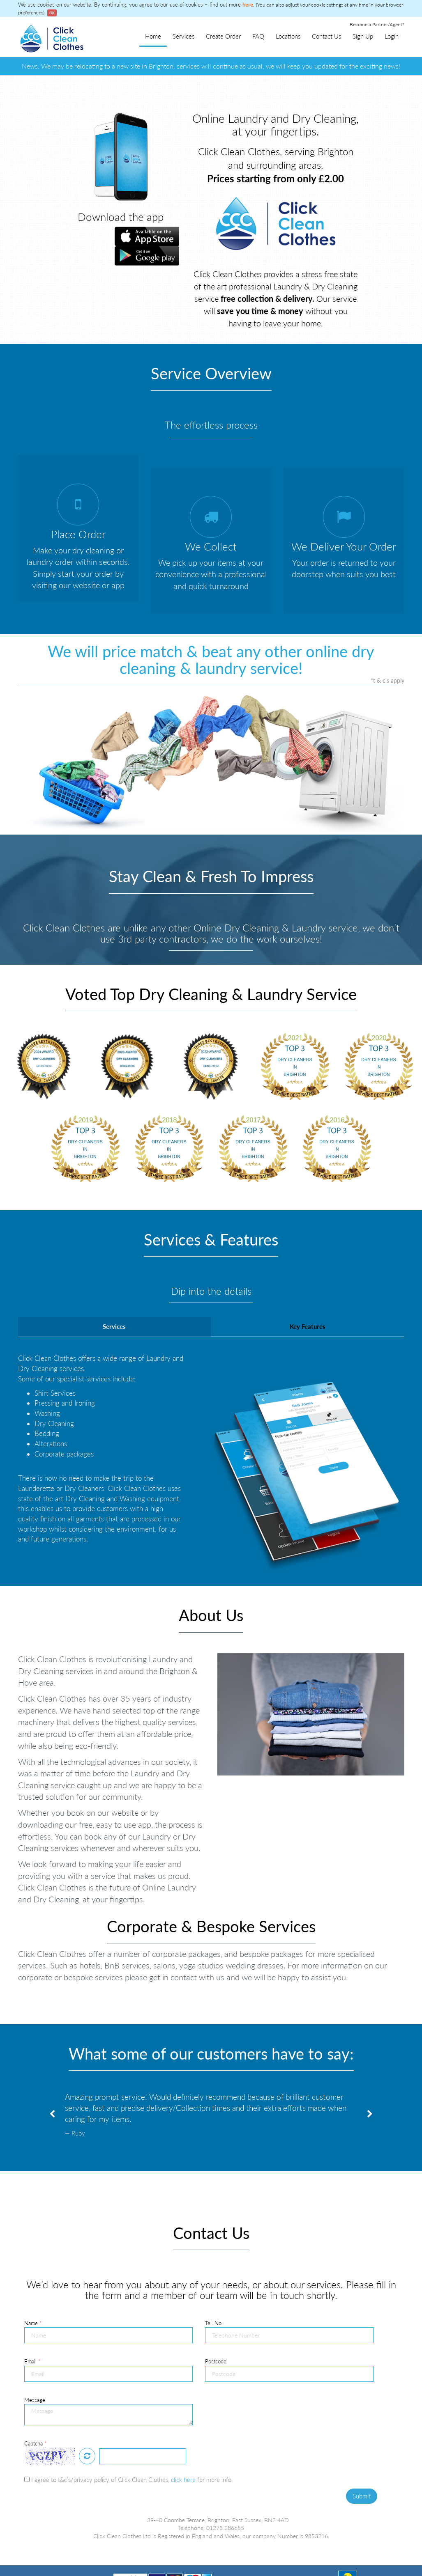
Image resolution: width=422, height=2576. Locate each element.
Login (392, 36)
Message (34, 2367)
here (247, 4)
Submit (362, 2463)
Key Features (307, 1294)
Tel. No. (214, 2290)
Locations (288, 36)
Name (33, 2290)
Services (183, 36)
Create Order (223, 36)
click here (183, 2447)
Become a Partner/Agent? (377, 24)
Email (32, 2329)
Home (153, 36)
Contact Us (326, 36)
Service (98, 2545)
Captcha (35, 2411)
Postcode (215, 2329)
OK (52, 13)
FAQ (258, 36)
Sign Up (363, 36)
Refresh (87, 2423)
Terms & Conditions (43, 2545)
